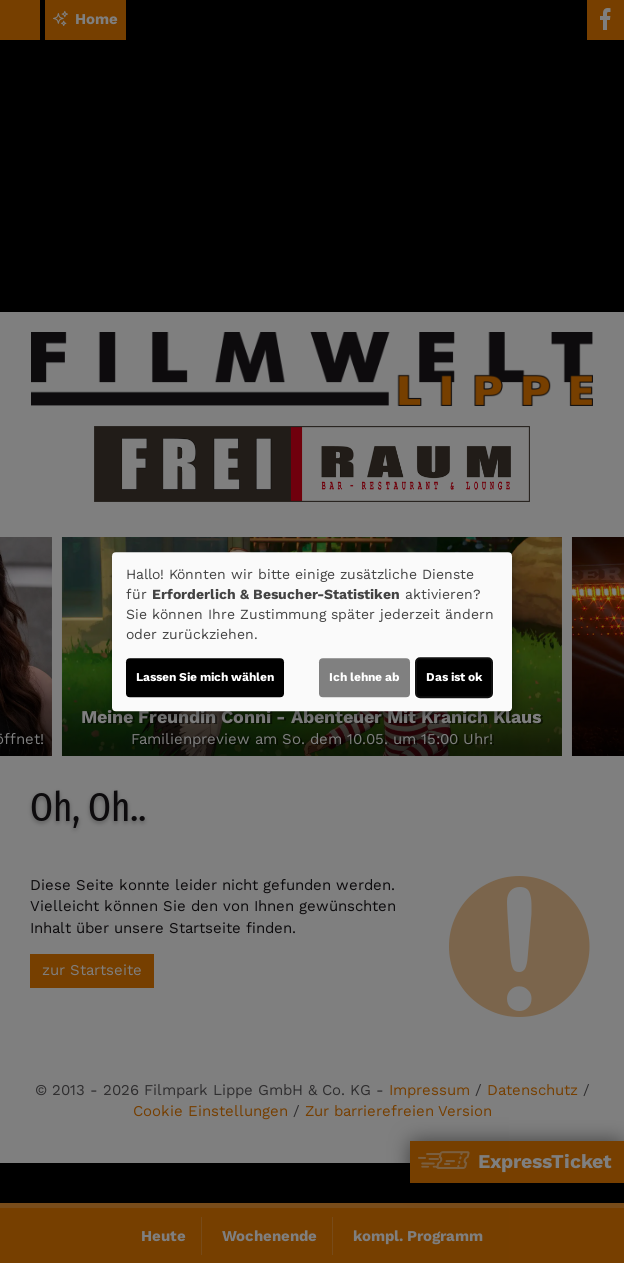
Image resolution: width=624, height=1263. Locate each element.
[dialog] (312, 632)
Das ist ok (454, 677)
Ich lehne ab (364, 677)
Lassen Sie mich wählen (205, 677)
